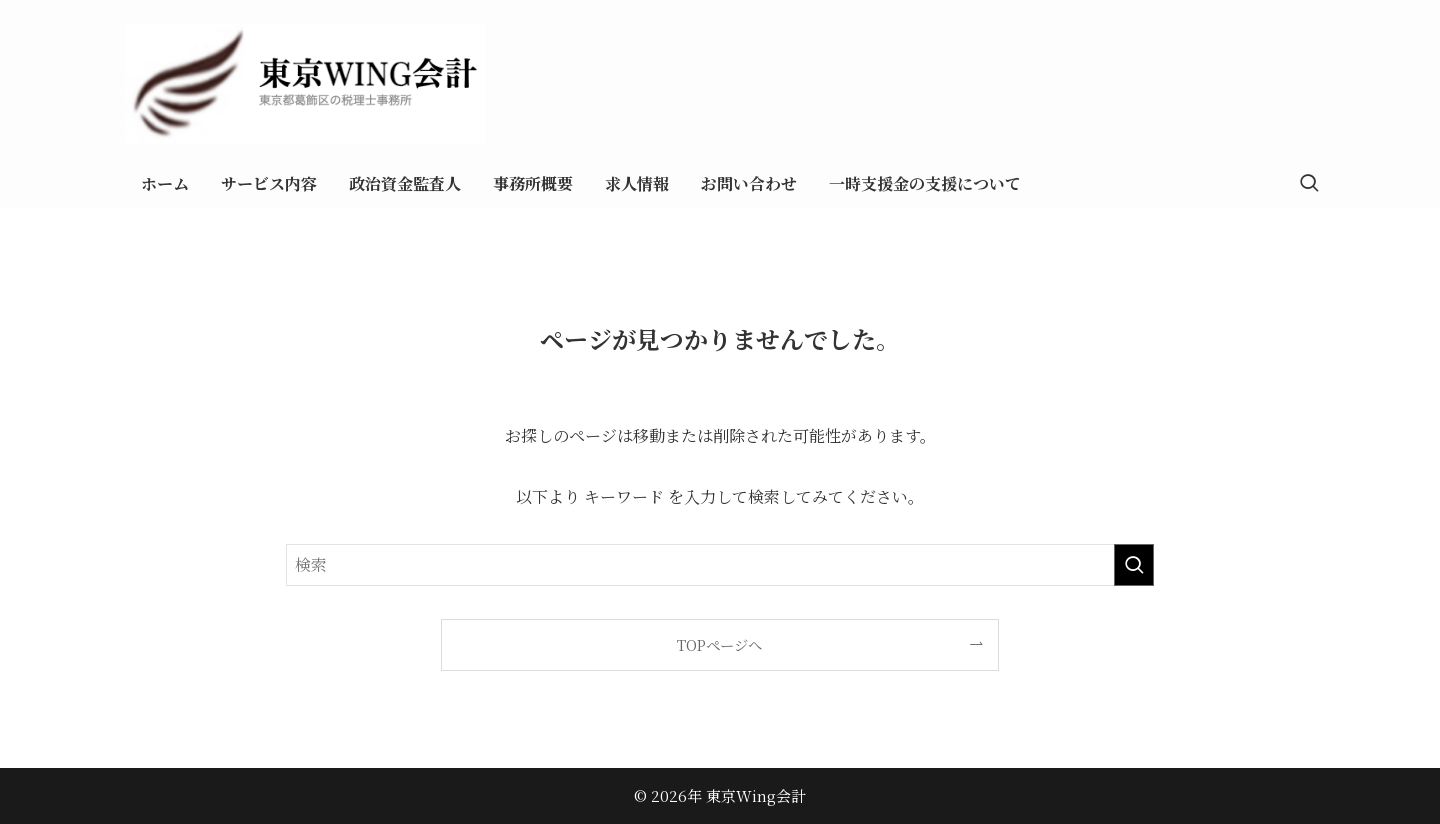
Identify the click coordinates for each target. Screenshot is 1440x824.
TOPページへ (719, 644)
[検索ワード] (720, 565)
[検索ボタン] (1309, 184)
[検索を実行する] (1134, 565)
